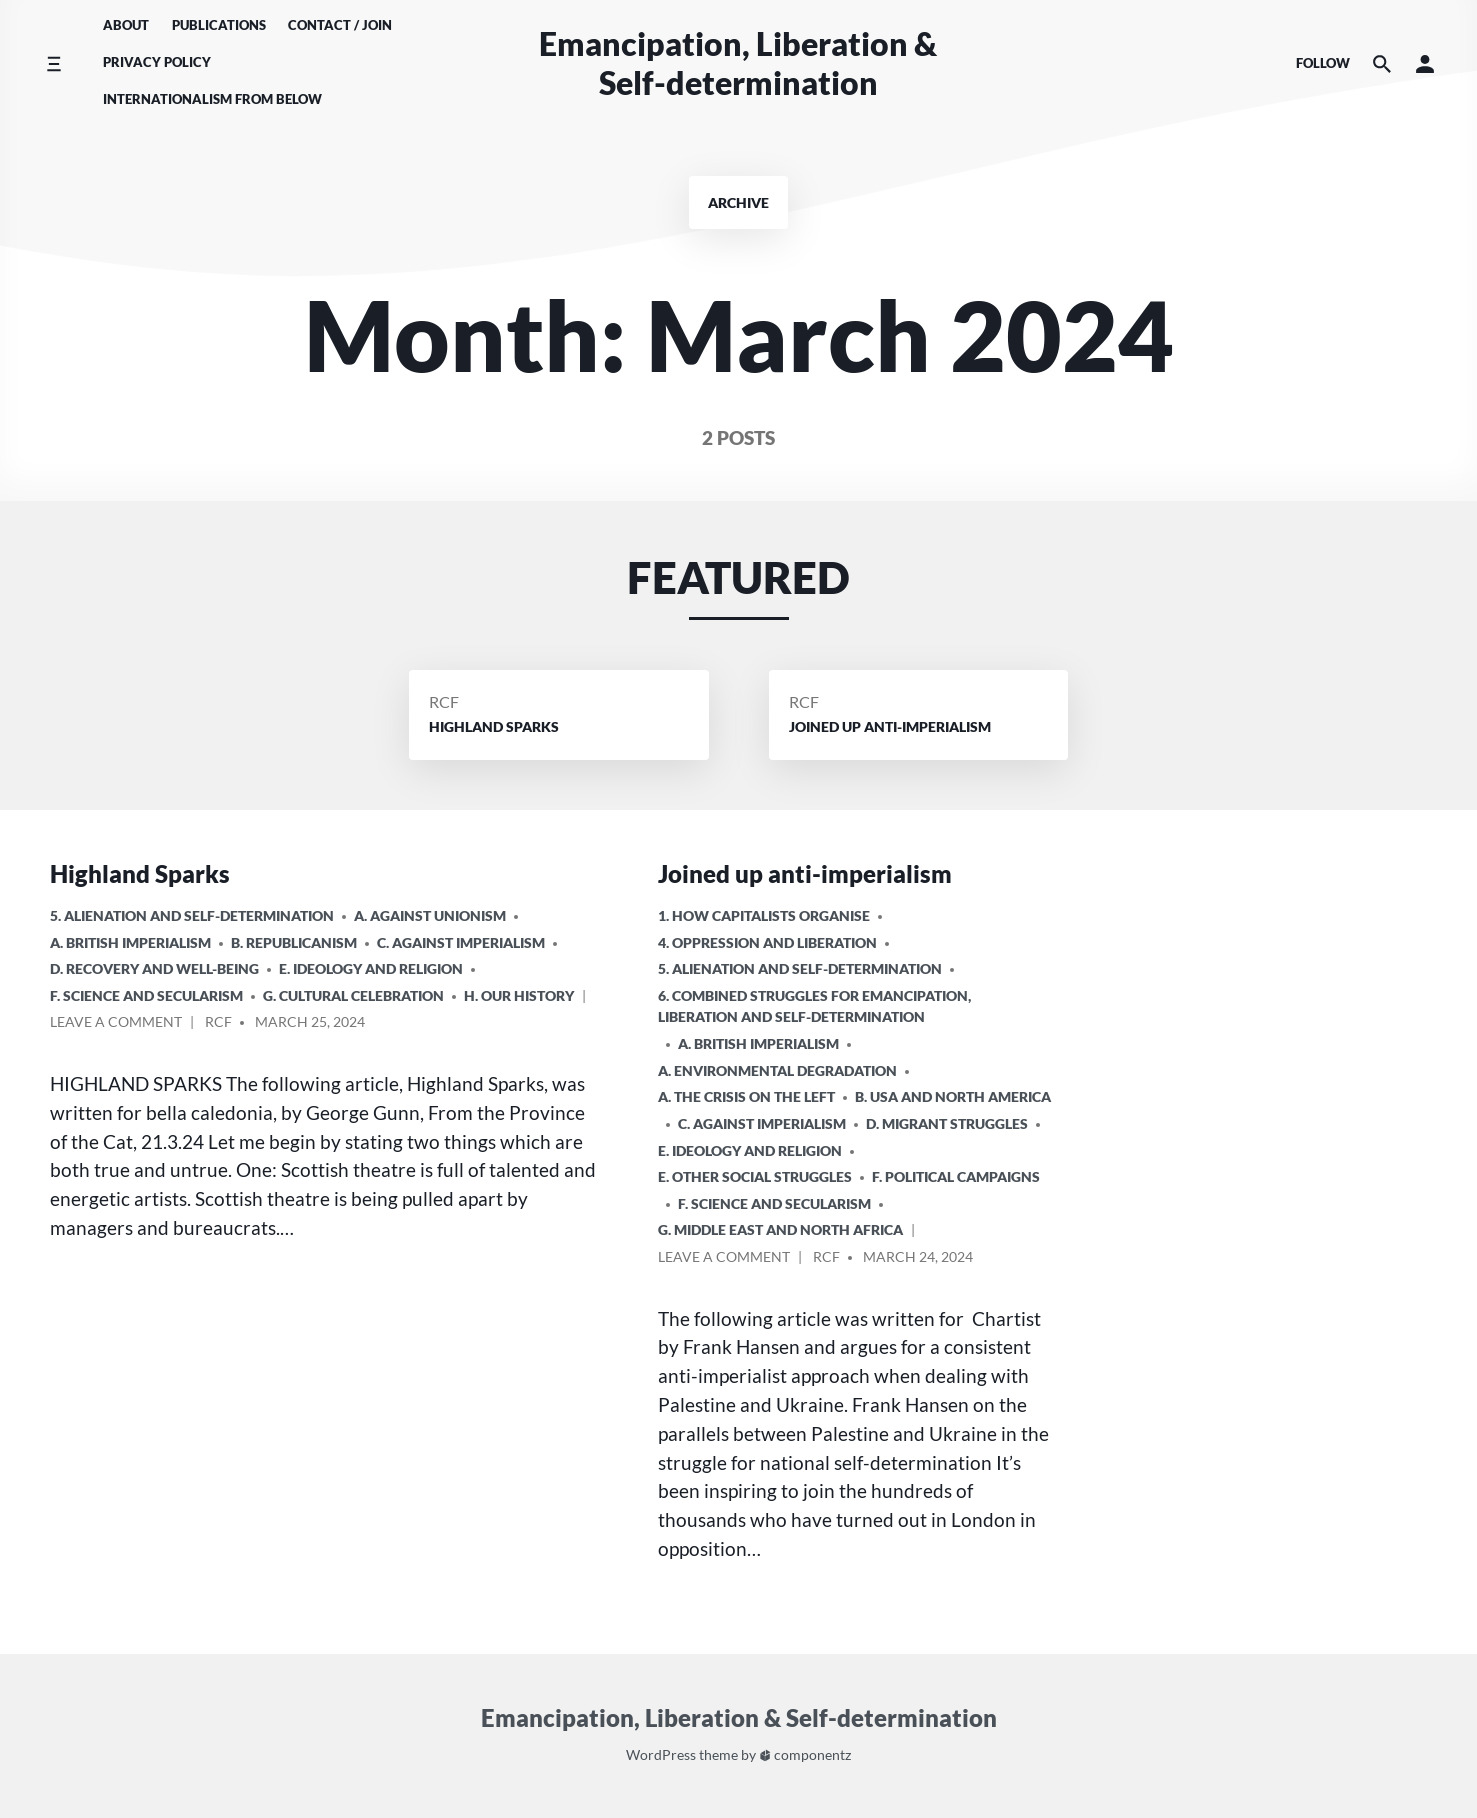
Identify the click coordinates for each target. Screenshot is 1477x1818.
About (126, 25)
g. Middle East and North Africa (780, 1229)
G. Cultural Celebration (353, 995)
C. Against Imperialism (461, 942)
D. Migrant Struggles (947, 1123)
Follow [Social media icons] (1323, 63)
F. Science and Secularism (146, 995)
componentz (805, 1754)
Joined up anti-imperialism (805, 873)
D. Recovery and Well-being (154, 968)
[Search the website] (1382, 63)
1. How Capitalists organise (764, 915)
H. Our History (519, 995)
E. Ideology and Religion (371, 968)
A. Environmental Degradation (777, 1070)
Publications (219, 25)
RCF (444, 701)
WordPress (661, 1754)
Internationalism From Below (212, 99)
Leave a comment (116, 1024)
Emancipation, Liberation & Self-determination (738, 62)
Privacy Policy (157, 62)
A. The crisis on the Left (746, 1096)
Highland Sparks (140, 873)
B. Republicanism (294, 942)
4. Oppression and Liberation (767, 942)
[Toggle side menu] (53, 63)
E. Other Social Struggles (755, 1176)
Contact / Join (340, 25)
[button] (1425, 63)
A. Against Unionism (430, 915)
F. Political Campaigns (956, 1176)
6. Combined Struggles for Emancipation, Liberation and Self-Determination (814, 1006)
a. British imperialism (130, 942)
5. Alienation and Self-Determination (192, 915)
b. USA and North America (953, 1096)
